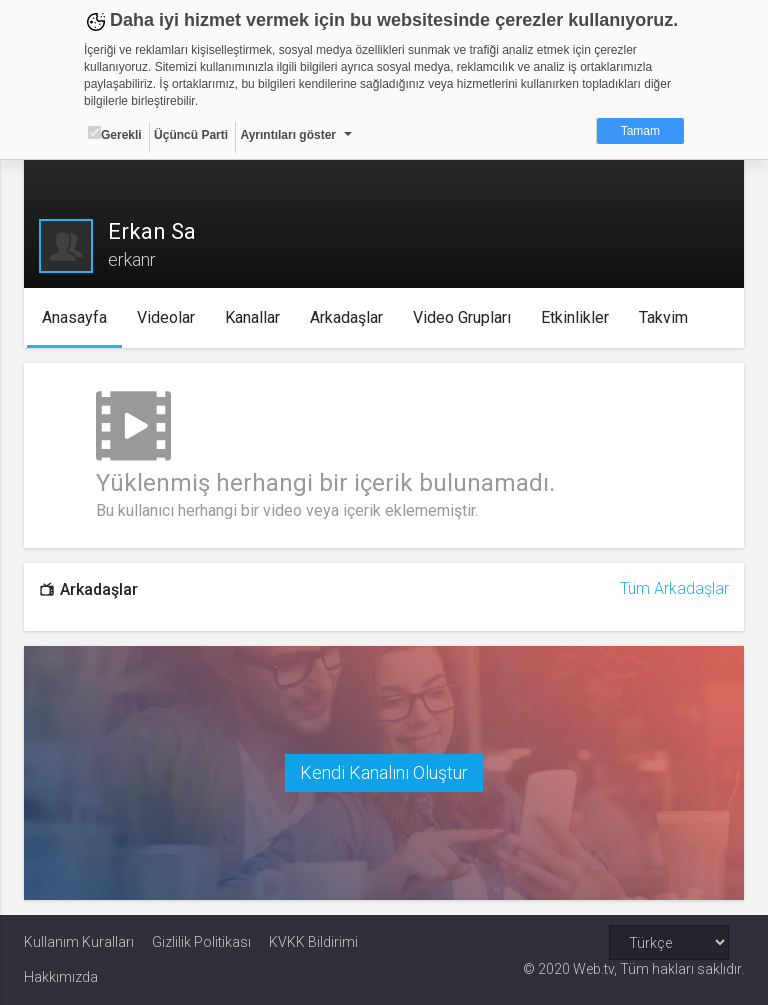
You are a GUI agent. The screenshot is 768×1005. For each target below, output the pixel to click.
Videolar (166, 317)
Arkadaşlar (346, 317)
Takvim (663, 317)
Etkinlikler (575, 317)
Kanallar (252, 317)
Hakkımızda (61, 977)
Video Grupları (462, 317)
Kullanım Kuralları (79, 942)
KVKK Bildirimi (313, 942)
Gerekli (115, 134)
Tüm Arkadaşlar (674, 588)
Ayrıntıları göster (288, 135)
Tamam (640, 131)
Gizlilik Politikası (201, 942)
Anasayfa (74, 317)
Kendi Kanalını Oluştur (384, 772)
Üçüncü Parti (191, 135)
